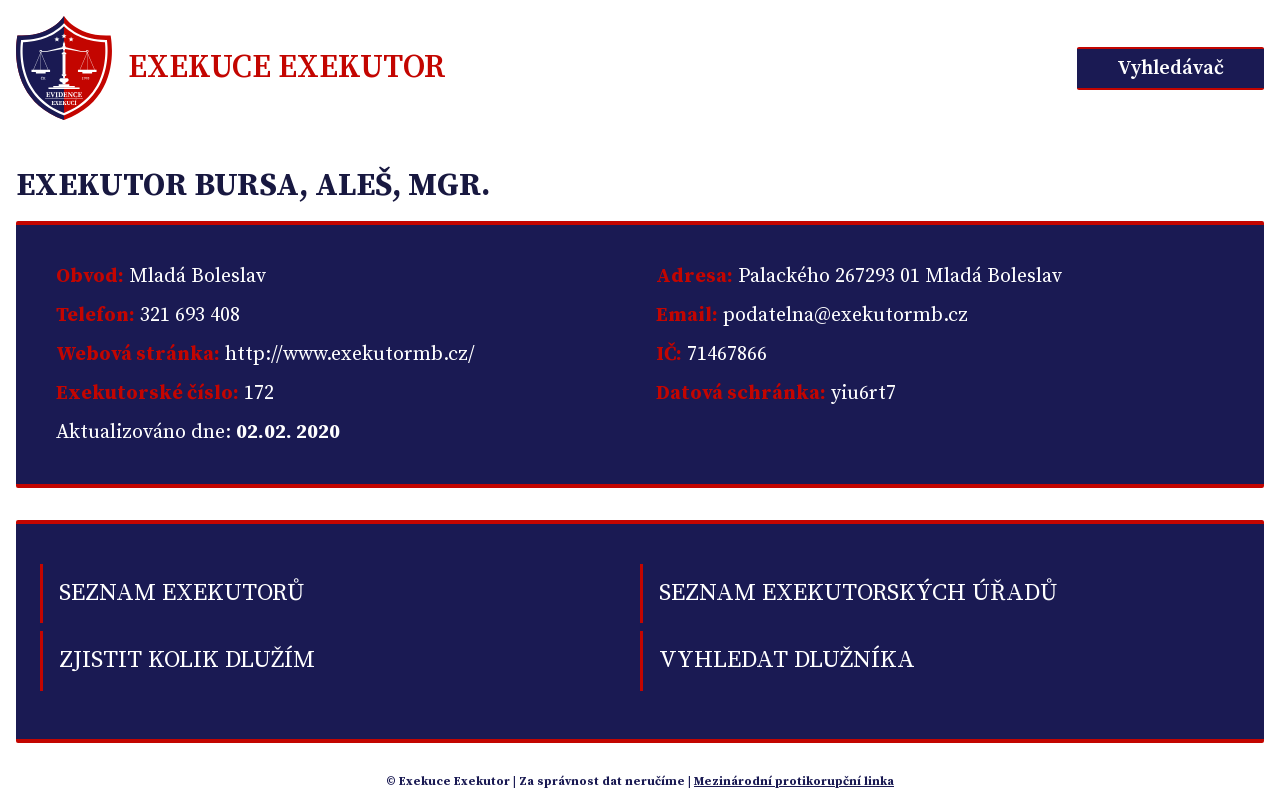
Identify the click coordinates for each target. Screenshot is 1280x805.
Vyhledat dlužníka (787, 660)
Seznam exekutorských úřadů (858, 593)
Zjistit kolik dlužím (187, 660)
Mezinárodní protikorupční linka (794, 781)
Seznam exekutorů (181, 593)
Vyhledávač (1170, 68)
